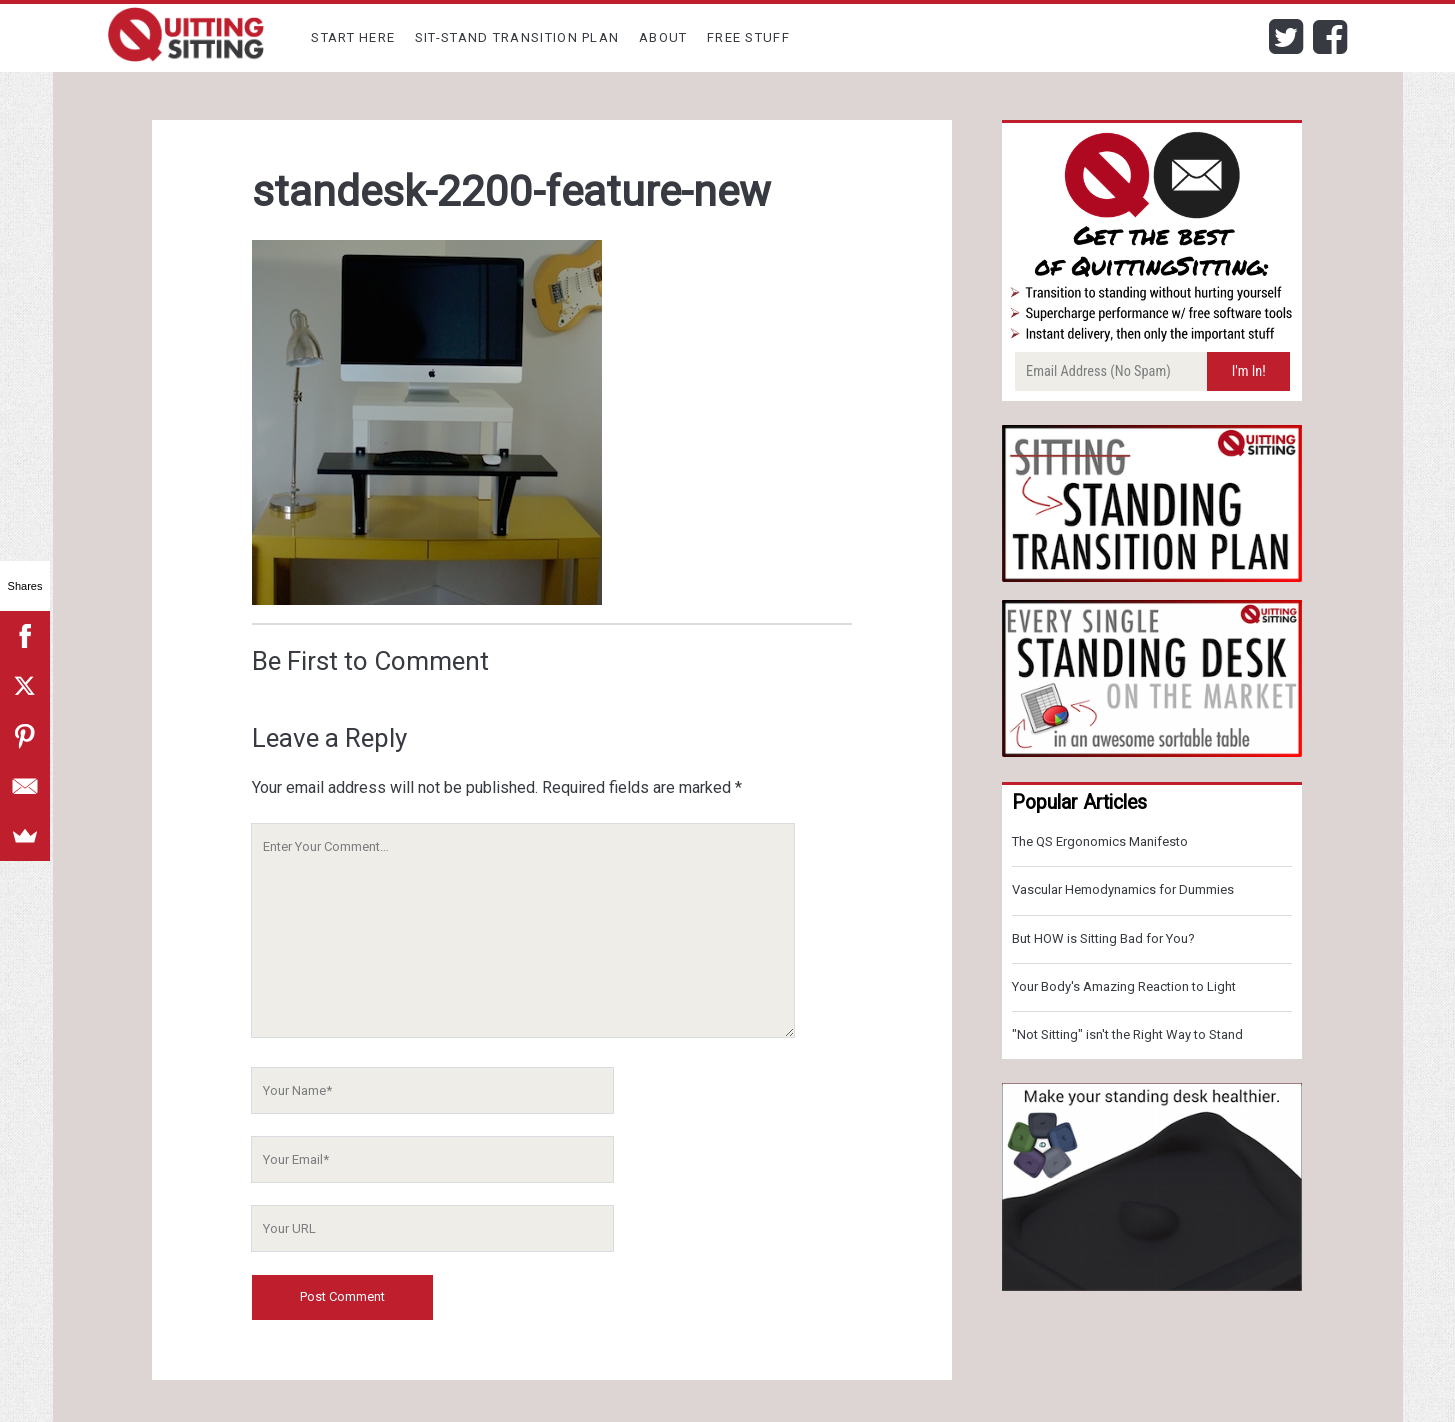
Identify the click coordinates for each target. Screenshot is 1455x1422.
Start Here (353, 37)
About (663, 37)
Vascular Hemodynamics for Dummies (1123, 889)
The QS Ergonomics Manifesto (1100, 841)
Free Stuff (748, 37)
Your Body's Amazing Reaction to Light (1124, 986)
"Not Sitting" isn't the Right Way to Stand (1127, 1034)
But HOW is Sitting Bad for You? (1103, 938)
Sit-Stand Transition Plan (517, 37)
